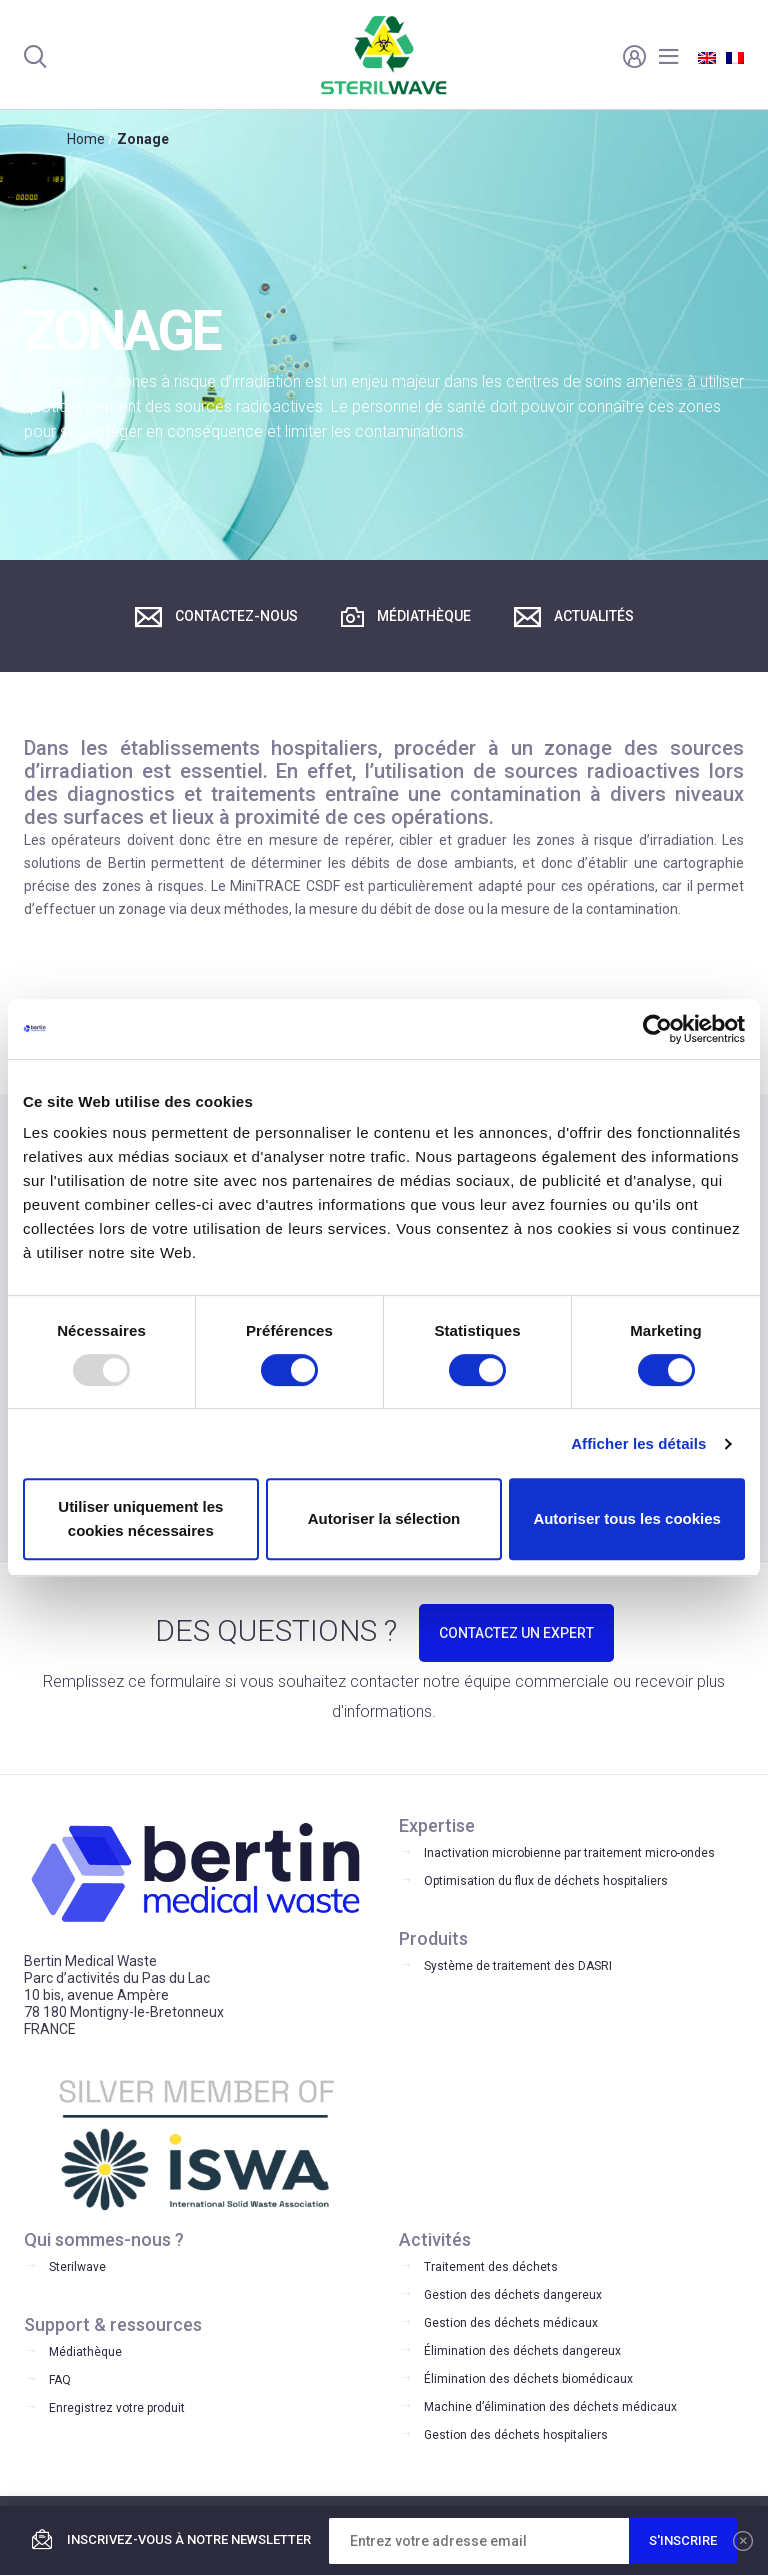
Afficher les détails (638, 1443)
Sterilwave (77, 2267)
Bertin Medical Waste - (384, 55)
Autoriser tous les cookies (627, 1518)
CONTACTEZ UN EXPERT (516, 1633)
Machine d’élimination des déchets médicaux (550, 2407)
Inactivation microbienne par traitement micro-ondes (569, 1853)
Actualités (574, 617)
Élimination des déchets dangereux (522, 2351)
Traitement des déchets (491, 2267)
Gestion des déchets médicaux (511, 2323)
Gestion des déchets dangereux (513, 2295)
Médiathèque (406, 617)
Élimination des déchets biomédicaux (528, 2379)
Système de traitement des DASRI (518, 1966)
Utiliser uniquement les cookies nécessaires (140, 1518)
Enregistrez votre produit (117, 2408)
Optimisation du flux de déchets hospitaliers (546, 1881)
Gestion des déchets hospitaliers (516, 2435)
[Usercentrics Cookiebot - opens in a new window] (657, 1029)
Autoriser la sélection (384, 1518)
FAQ (60, 2380)
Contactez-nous (216, 617)
